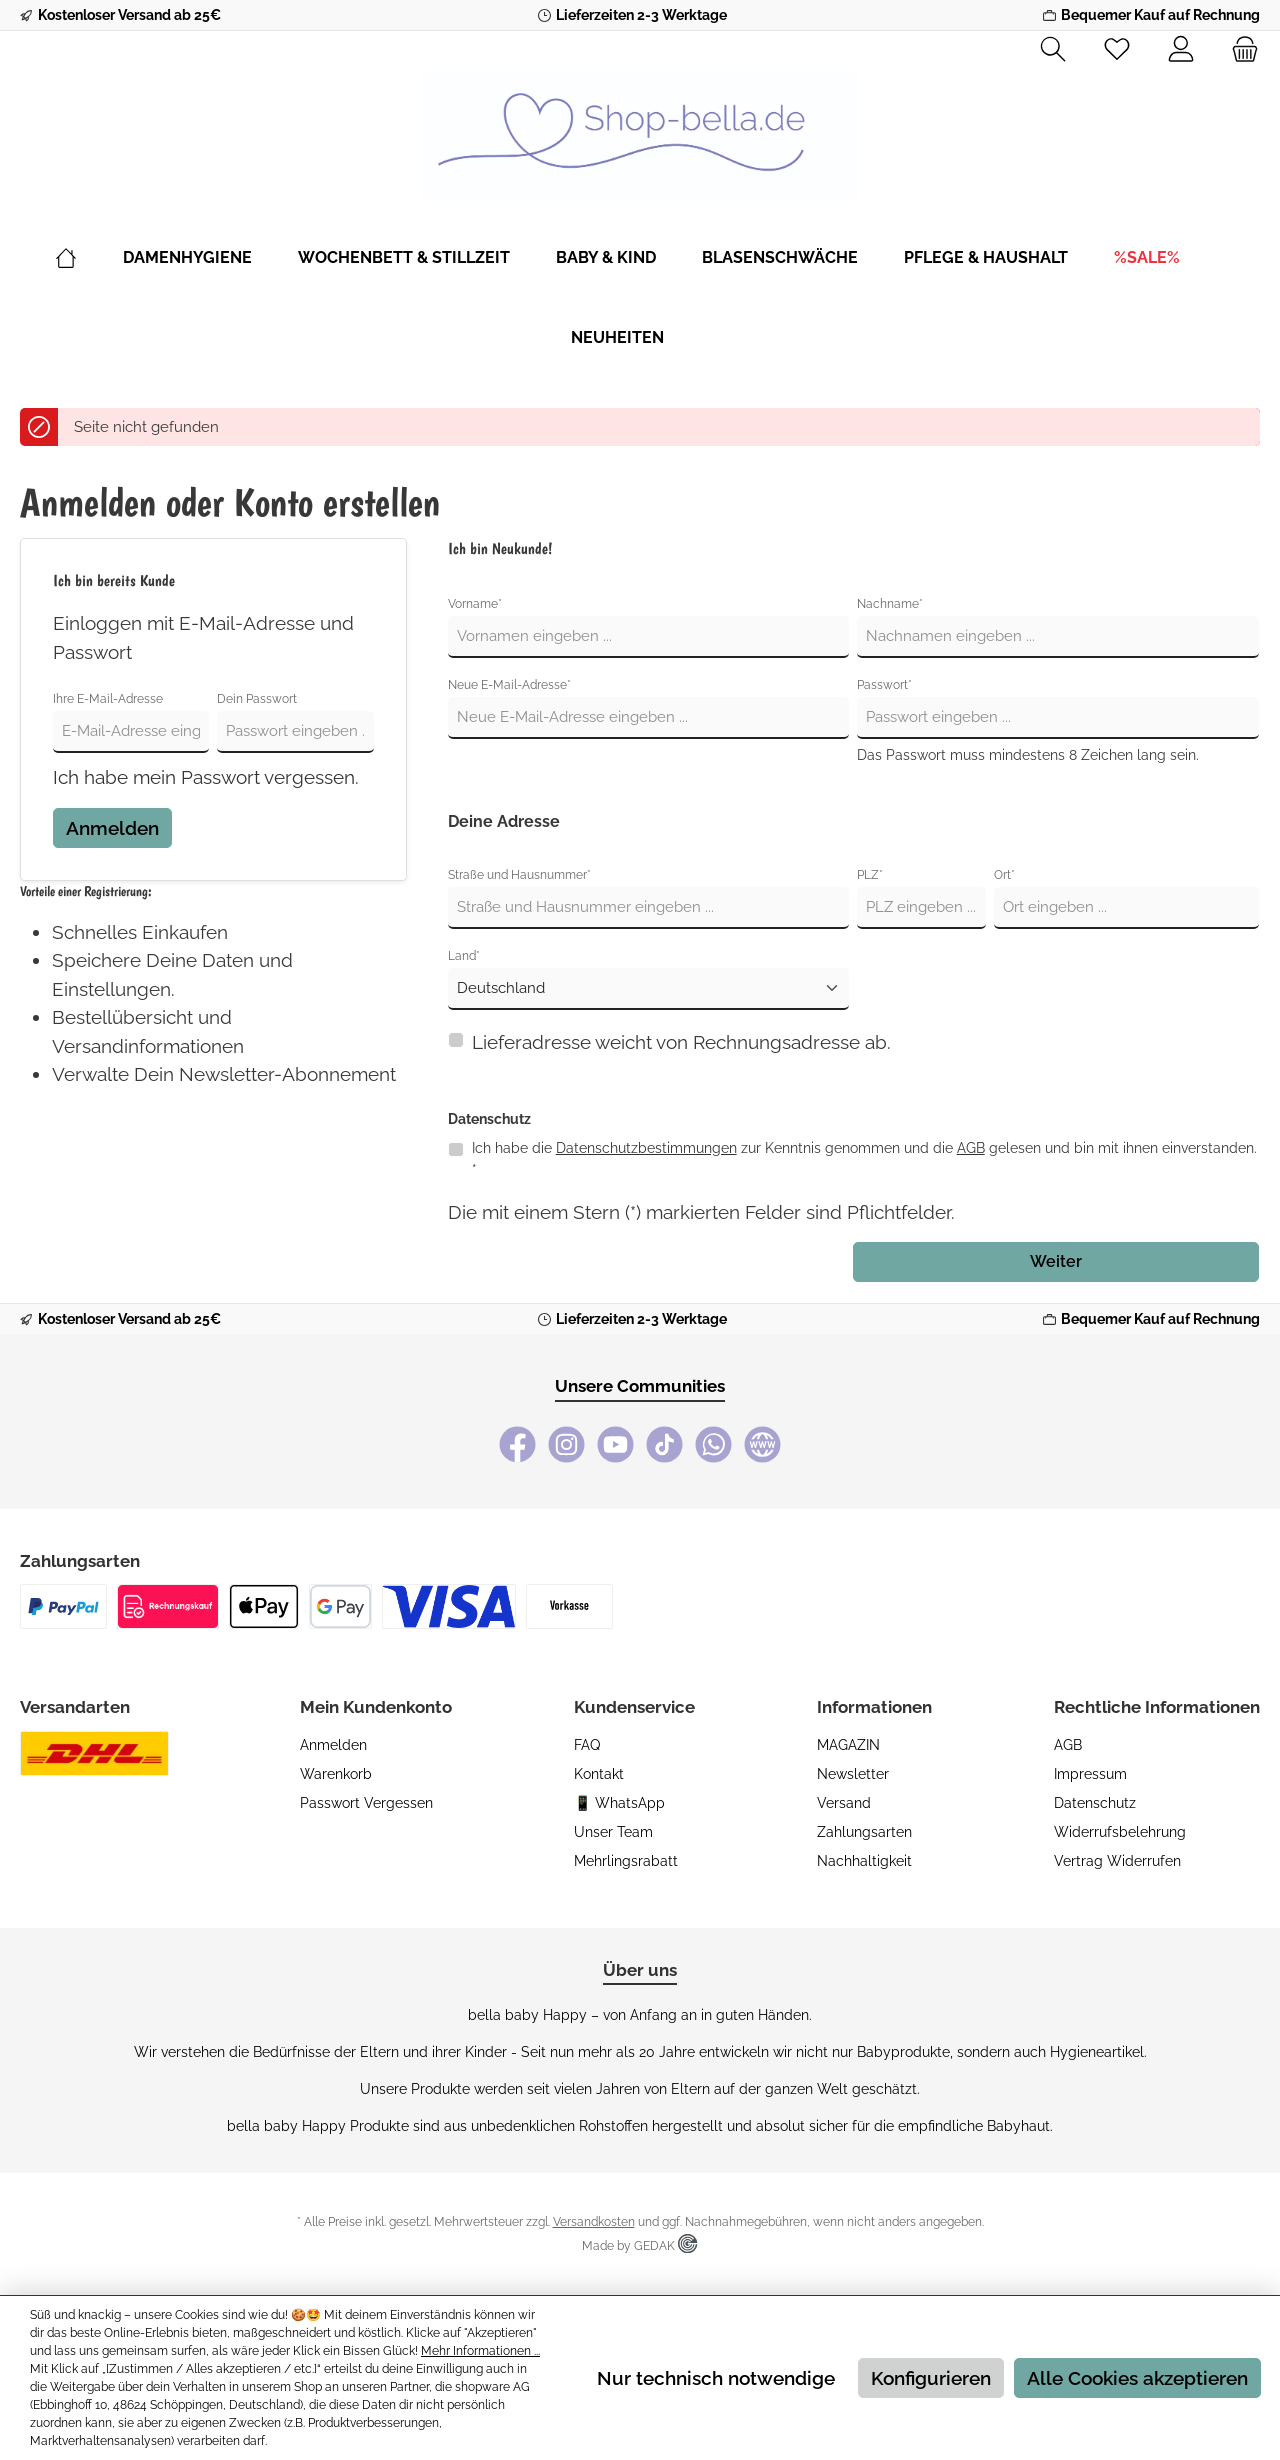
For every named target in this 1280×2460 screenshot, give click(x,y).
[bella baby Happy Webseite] (762, 1444)
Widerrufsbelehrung (1120, 1832)
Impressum (1090, 1774)
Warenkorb (336, 1774)
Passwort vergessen (366, 1803)
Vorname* (475, 604)
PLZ (870, 875)
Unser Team (613, 1832)
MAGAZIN (848, 1745)
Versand (844, 1803)
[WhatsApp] (713, 1444)
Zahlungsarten (864, 1832)
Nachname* (890, 604)
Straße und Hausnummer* (519, 875)
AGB (971, 1148)
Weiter (1056, 1261)
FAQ (587, 1745)
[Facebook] (517, 1444)
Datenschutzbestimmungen (646, 1148)
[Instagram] (566, 1444)
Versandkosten (594, 2222)
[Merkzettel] (1117, 50)
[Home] (89, 258)
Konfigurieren (931, 2378)
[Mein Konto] (1181, 50)
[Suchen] (1053, 50)
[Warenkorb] (1239, 50)
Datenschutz (1095, 1803)
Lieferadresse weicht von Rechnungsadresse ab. (681, 1042)
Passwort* (884, 685)
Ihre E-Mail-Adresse (108, 699)
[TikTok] (664, 1444)
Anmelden (112, 828)
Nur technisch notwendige (716, 2378)
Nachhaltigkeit (864, 1861)
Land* (464, 956)
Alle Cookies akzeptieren (1137, 2378)
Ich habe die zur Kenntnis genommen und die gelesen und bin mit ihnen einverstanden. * (864, 1158)
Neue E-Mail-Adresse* (509, 685)
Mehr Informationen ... (480, 2351)
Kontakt (599, 1774)
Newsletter (853, 1774)
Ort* (1004, 875)
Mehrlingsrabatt (626, 1861)
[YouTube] (615, 1444)
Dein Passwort (257, 699)
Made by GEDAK (639, 2246)
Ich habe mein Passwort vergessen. (206, 777)
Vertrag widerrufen (1117, 1861)
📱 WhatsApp (619, 1803)
